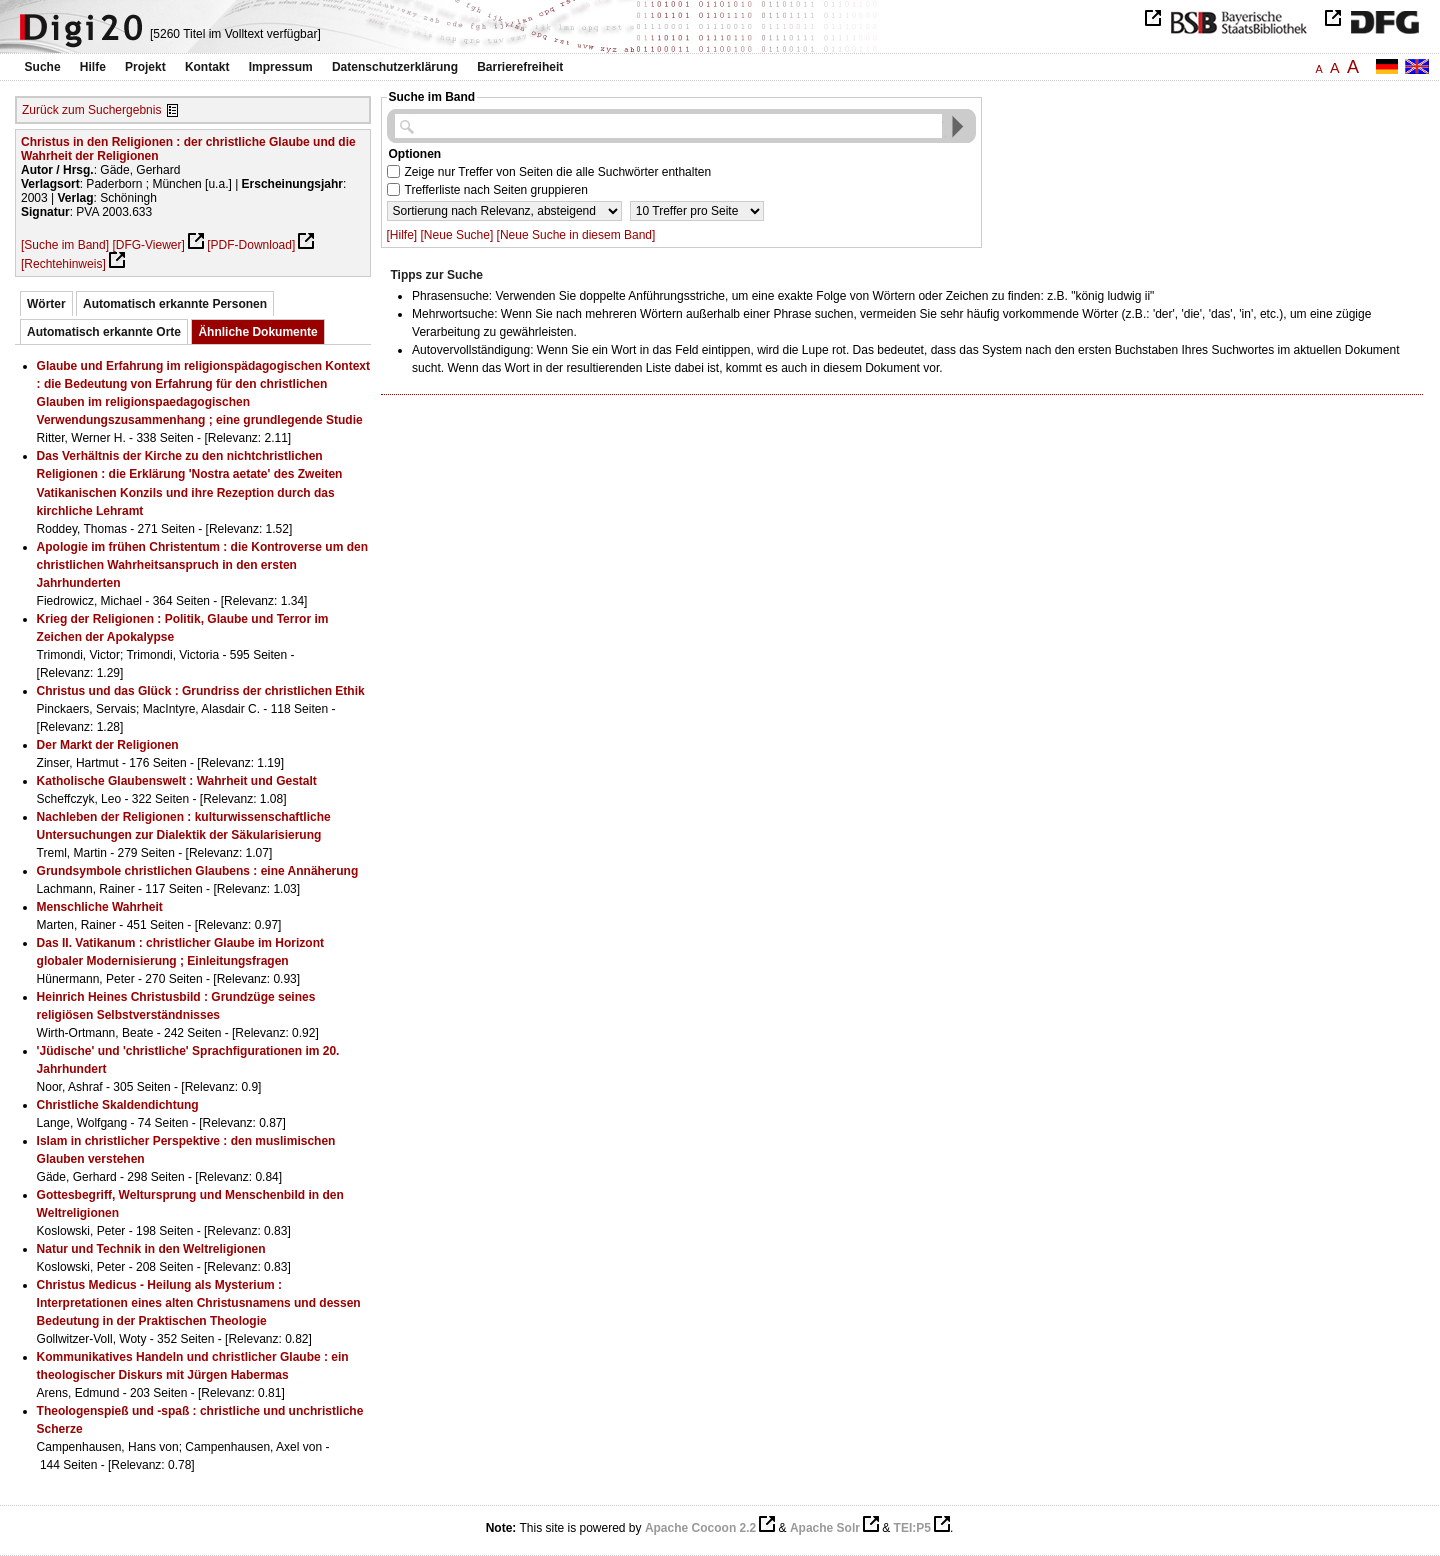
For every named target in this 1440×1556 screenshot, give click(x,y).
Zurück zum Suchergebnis (91, 110)
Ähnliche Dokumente (257, 332)
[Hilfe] (402, 235)
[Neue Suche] (457, 235)
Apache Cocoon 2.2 (700, 1528)
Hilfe (93, 67)
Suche (43, 67)
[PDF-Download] (251, 245)
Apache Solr (825, 1528)
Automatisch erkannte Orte (104, 332)
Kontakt (207, 67)
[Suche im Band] (65, 245)
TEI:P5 (912, 1528)
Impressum (281, 67)
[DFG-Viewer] (148, 245)
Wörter (46, 304)
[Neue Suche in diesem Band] (576, 235)
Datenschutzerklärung (395, 67)
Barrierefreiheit (520, 67)
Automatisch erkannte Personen (175, 304)
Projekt (145, 67)
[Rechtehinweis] (63, 264)
